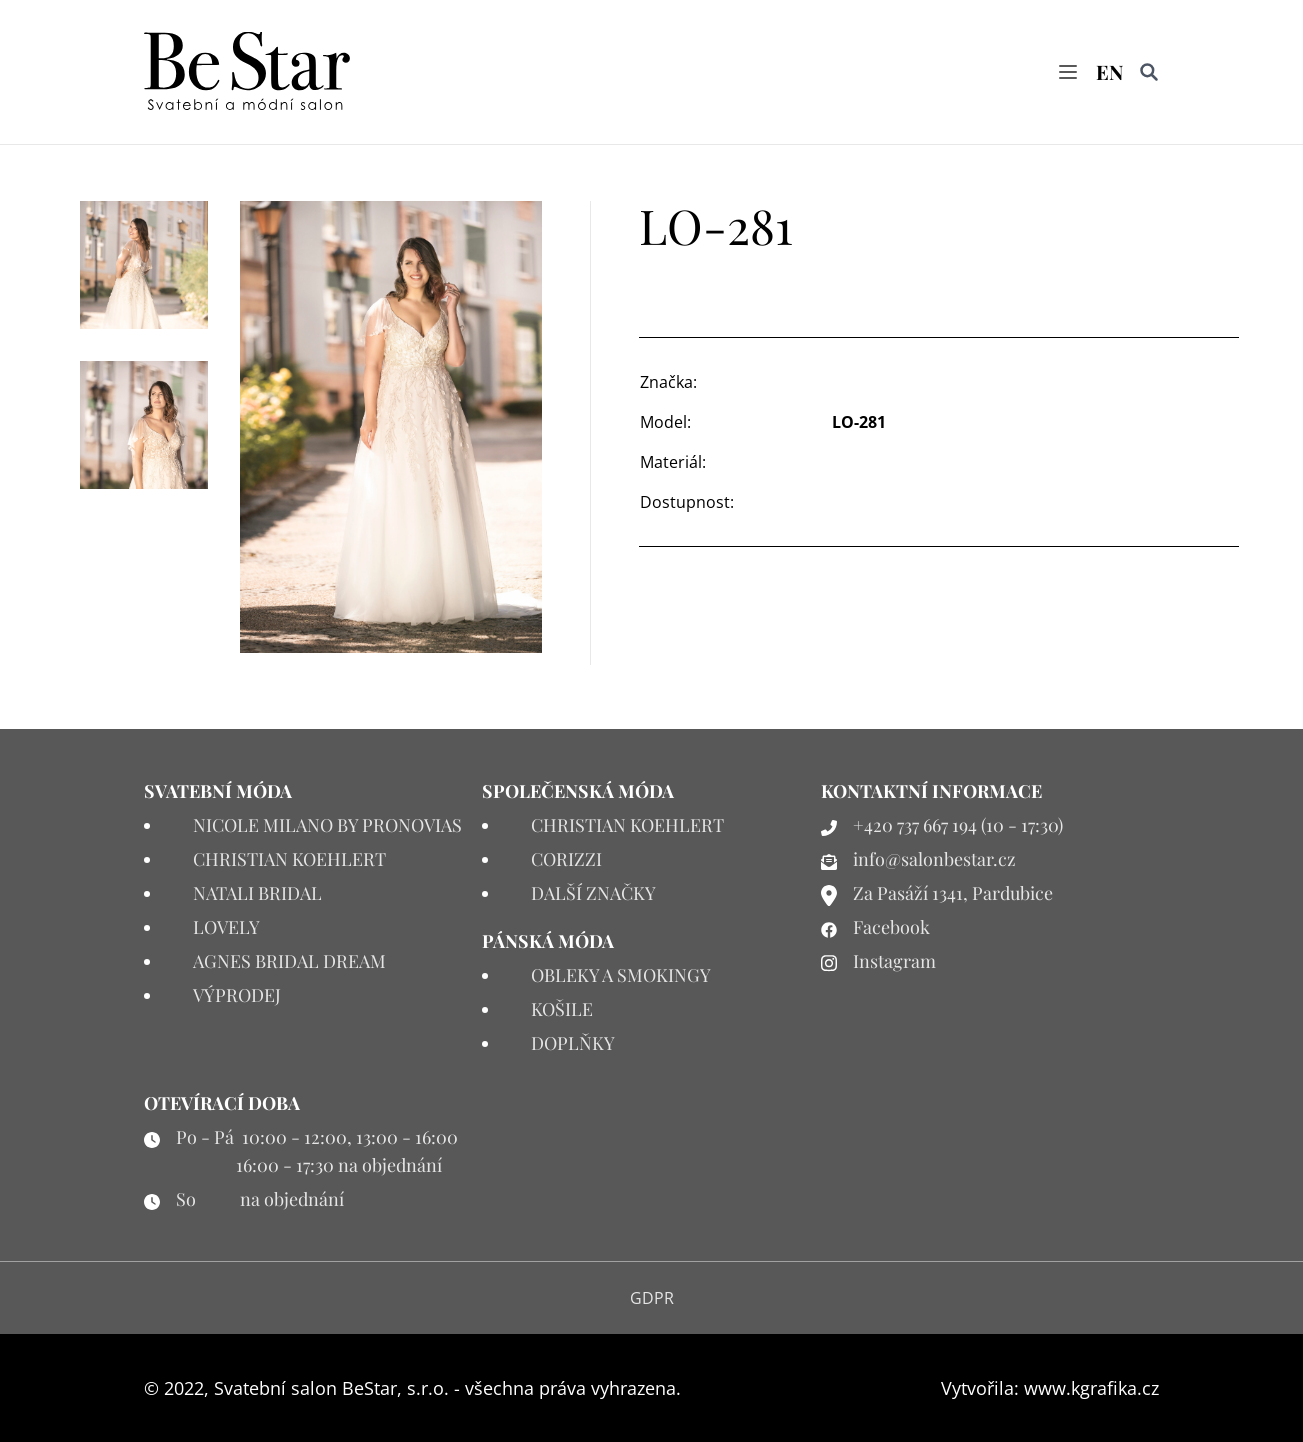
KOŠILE (562, 1009)
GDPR (652, 1298)
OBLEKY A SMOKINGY (621, 975)
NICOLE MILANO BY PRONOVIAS (327, 825)
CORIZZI (566, 859)
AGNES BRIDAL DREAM (289, 961)
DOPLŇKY (573, 1043)
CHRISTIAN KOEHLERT (289, 859)
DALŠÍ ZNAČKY (593, 893)
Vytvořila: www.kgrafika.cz (1050, 1388)
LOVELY (226, 927)
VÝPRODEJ (237, 995)
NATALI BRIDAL (257, 893)
